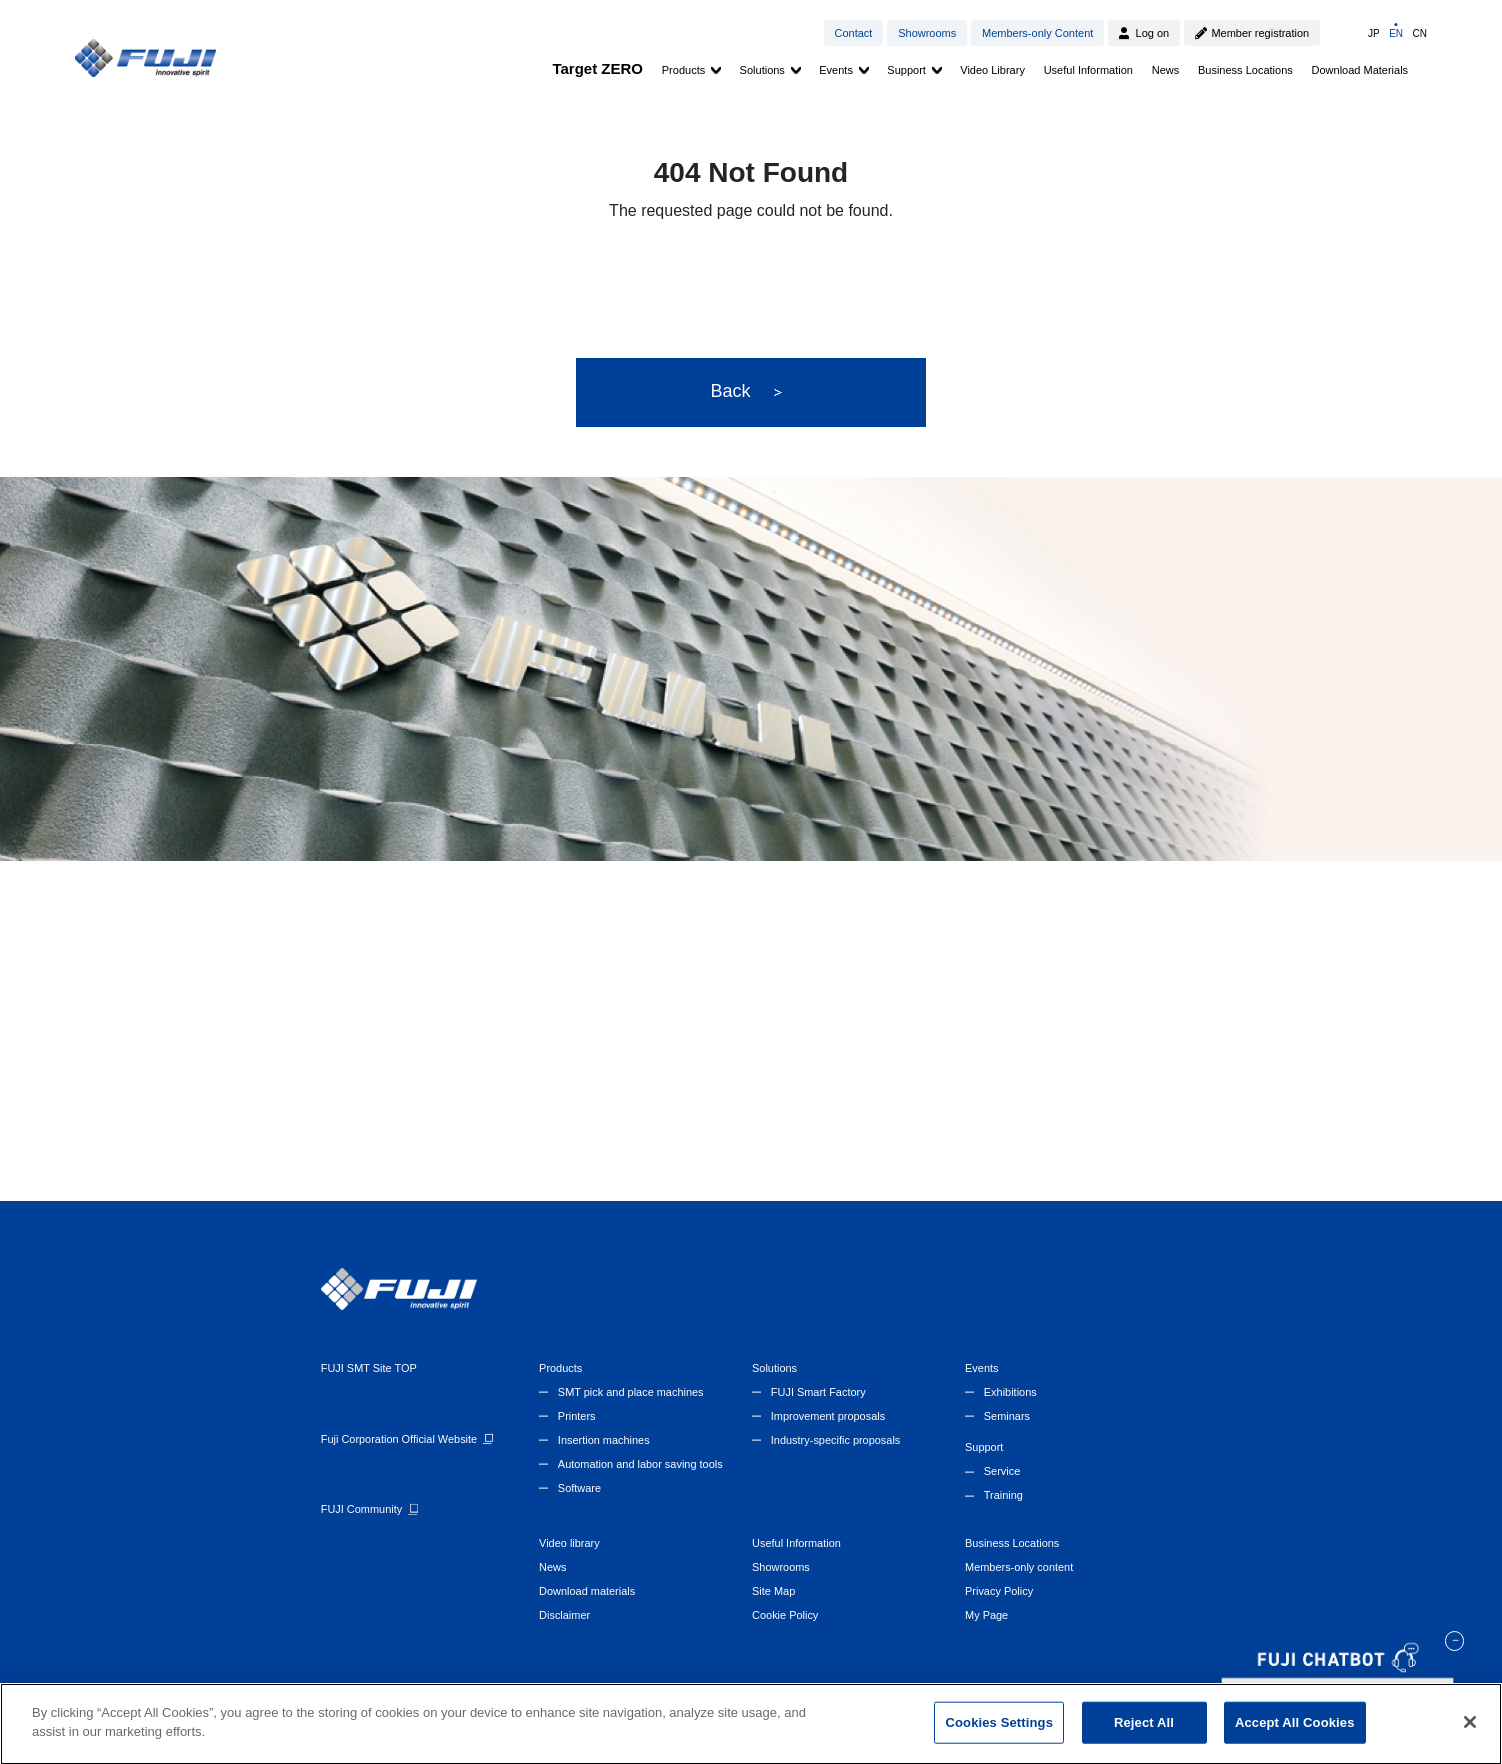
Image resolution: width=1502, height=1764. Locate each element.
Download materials (587, 1591)
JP (1374, 33)
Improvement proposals (828, 1416)
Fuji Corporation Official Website (399, 1439)
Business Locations (1245, 70)
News (1166, 70)
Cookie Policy (785, 1615)
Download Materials (1360, 70)
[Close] (1470, 1730)
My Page (986, 1615)
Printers (577, 1416)
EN (1396, 33)
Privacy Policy (999, 1591)
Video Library (992, 70)
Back (746, 391)
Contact (853, 33)
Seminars (1007, 1416)
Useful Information (1088, 70)
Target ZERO (597, 68)
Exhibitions (1010, 1392)
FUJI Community (361, 1509)
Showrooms (927, 33)
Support (906, 70)
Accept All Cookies (1295, 1730)
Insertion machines (604, 1440)
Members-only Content (1037, 33)
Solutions (762, 70)
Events (836, 70)
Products (683, 70)
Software (579, 1488)
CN (1419, 33)
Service (1002, 1471)
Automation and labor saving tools (640, 1464)
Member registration (1260, 33)
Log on (1153, 33)
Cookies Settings (999, 1730)
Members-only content (1019, 1567)
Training (1003, 1495)
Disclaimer (564, 1615)
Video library (569, 1543)
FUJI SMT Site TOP (369, 1368)
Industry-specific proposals (835, 1440)
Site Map (773, 1591)
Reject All (1144, 1730)
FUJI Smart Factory (818, 1392)
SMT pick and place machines (631, 1392)
